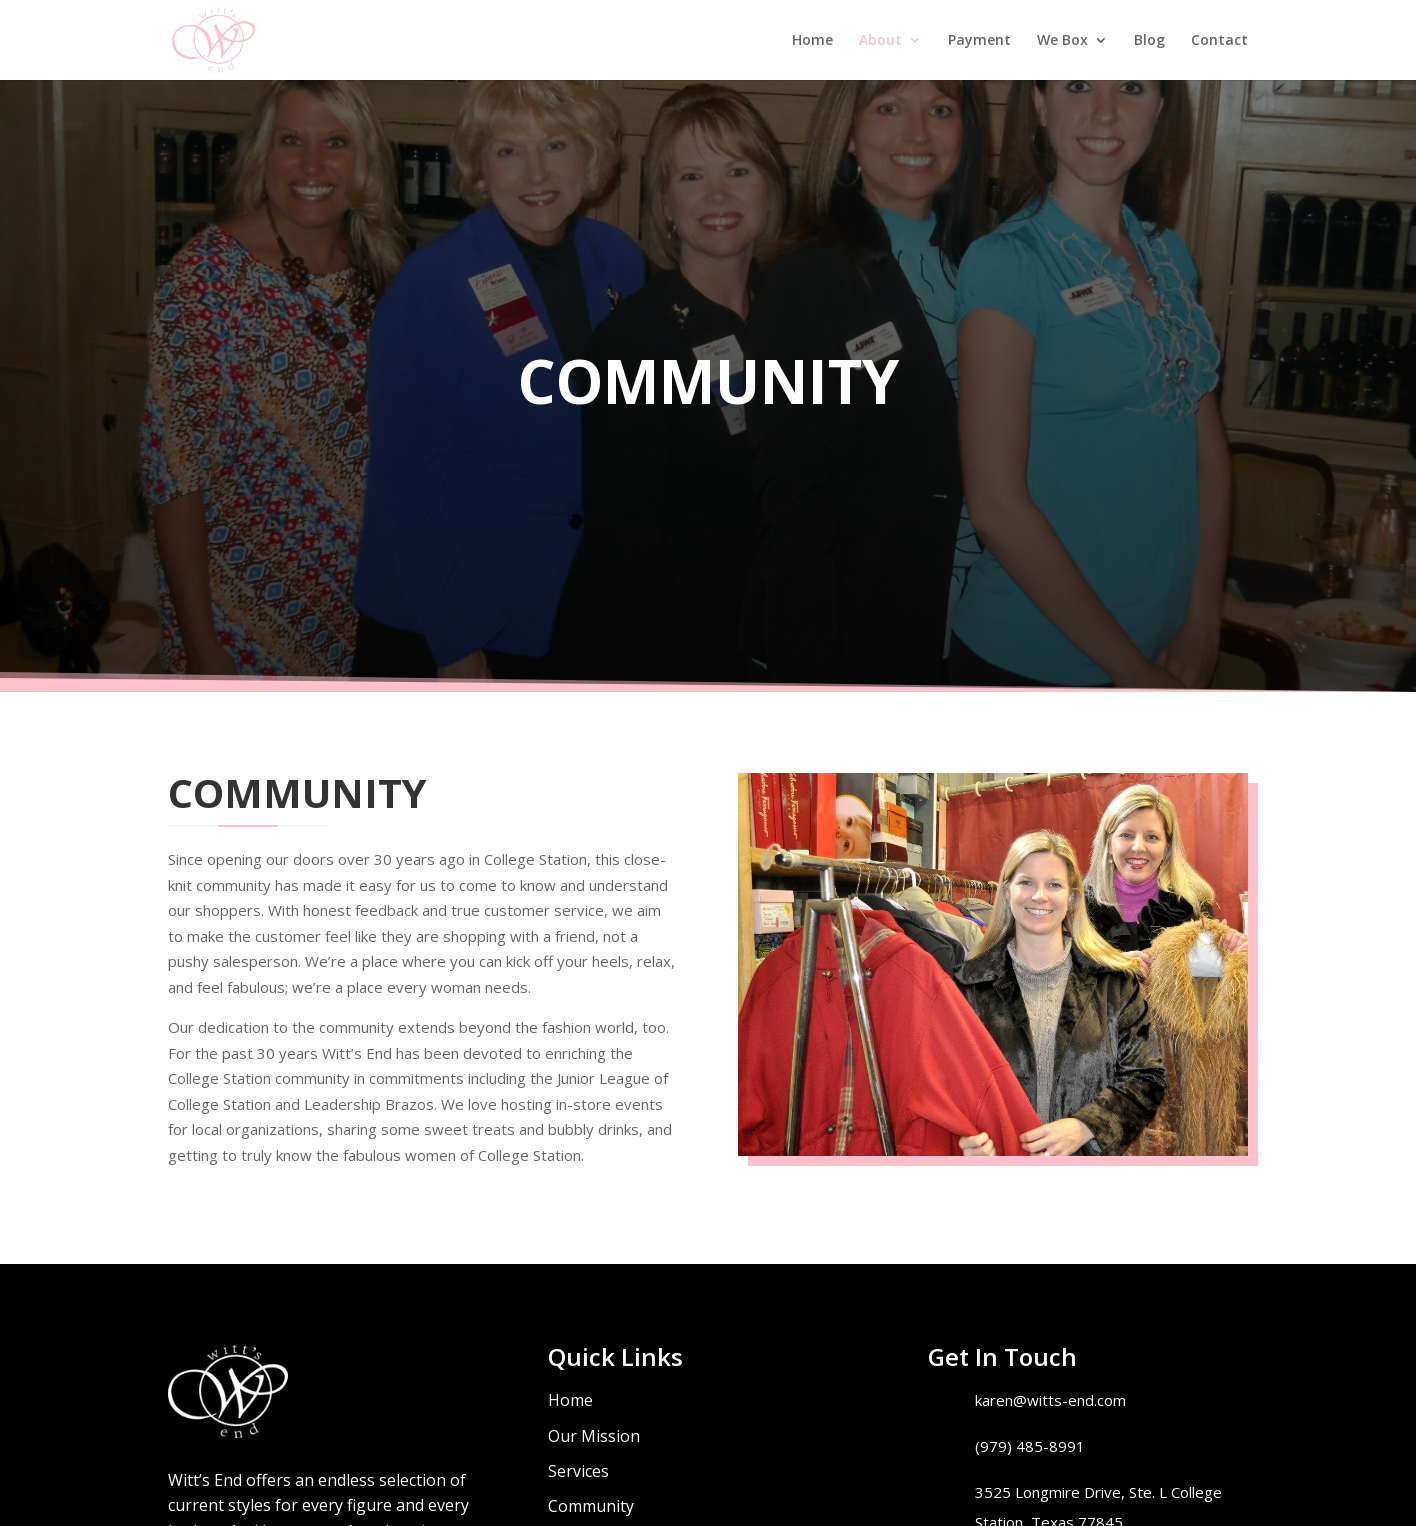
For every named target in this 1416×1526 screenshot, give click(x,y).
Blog (1149, 41)
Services (578, 1471)
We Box (1062, 41)
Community (591, 1506)
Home (812, 41)
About (880, 41)
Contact (1219, 41)
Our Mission (594, 1436)
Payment (979, 41)
